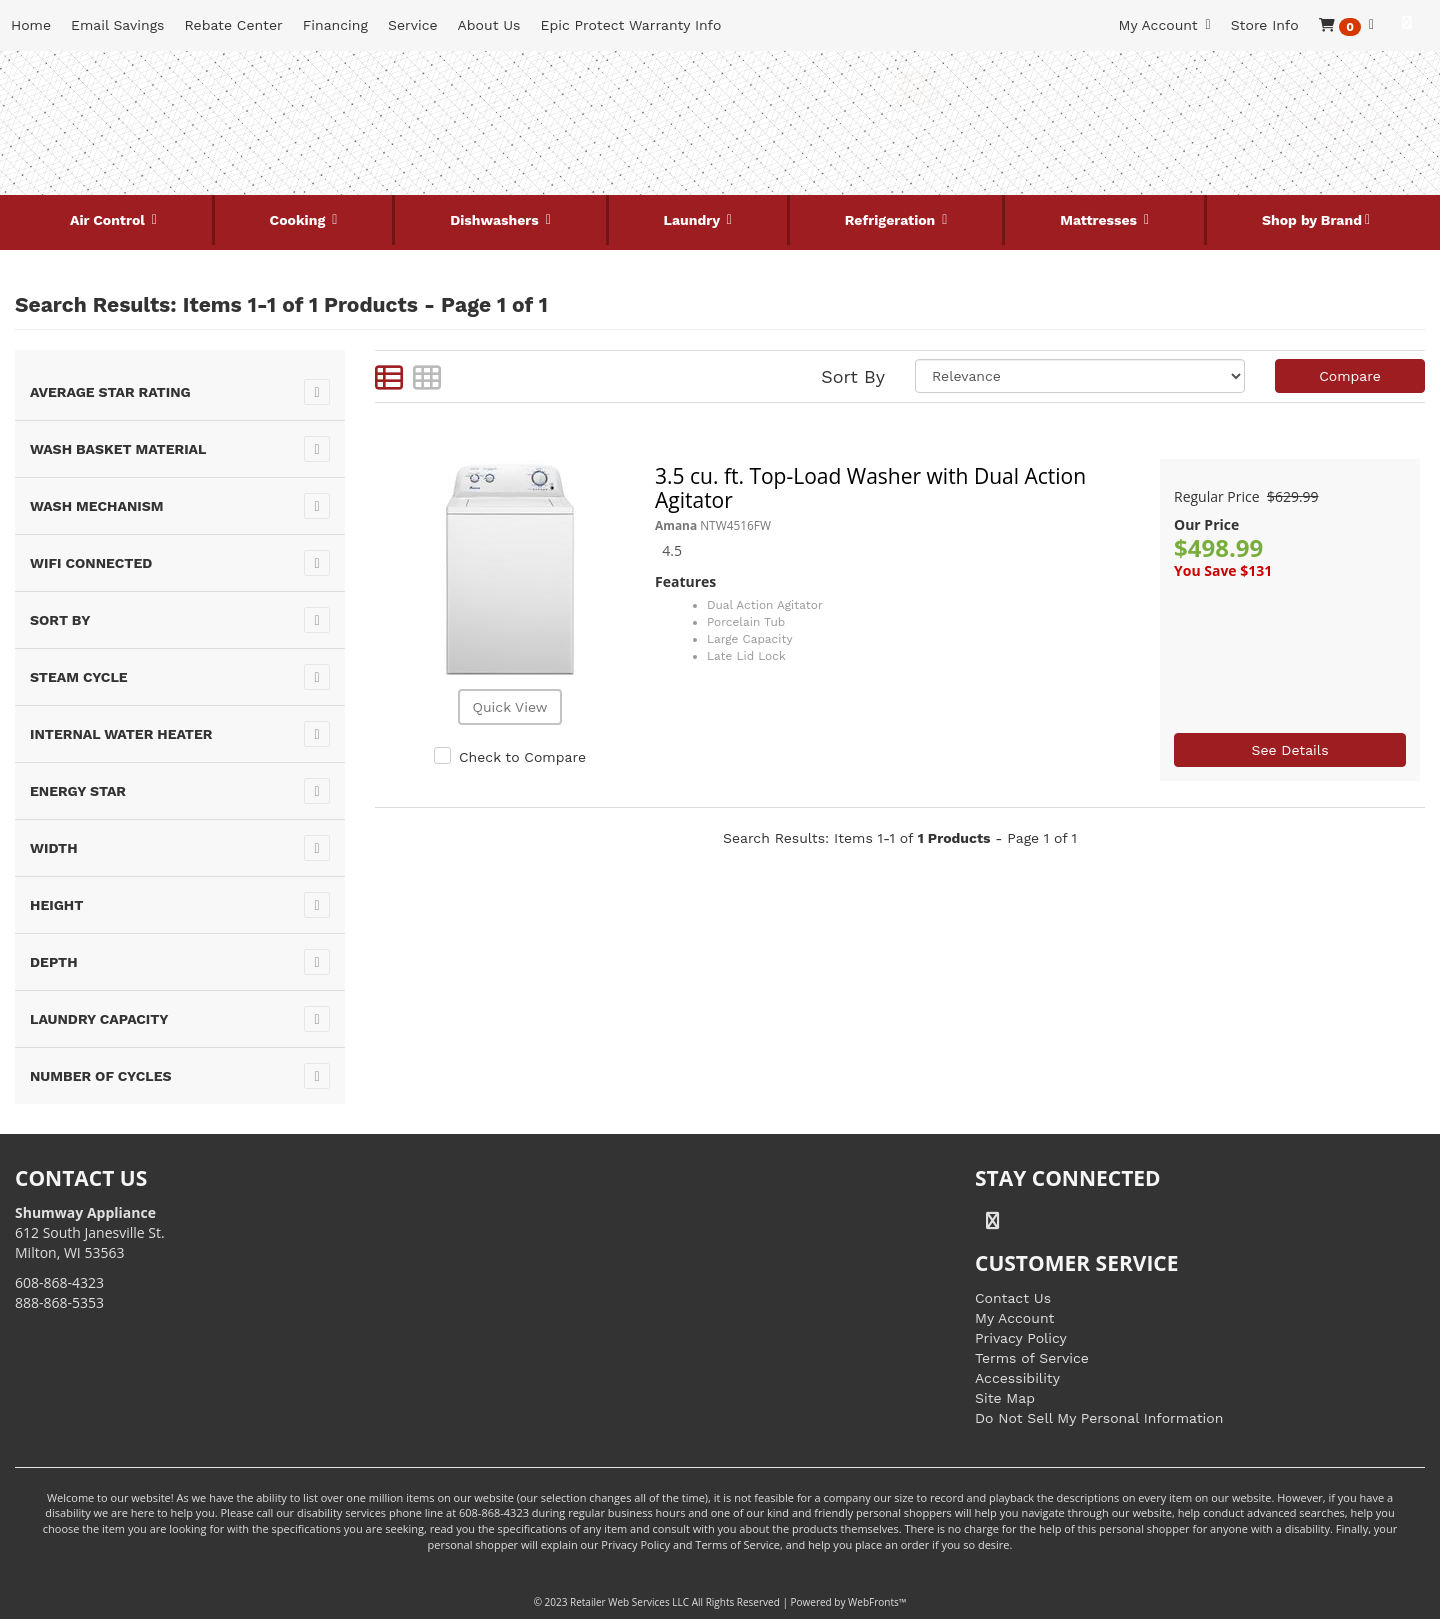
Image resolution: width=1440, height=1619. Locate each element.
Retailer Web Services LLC (629, 1602)
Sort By (853, 376)
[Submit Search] (918, 88)
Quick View (509, 707)
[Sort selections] (1080, 376)
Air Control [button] (109, 220)
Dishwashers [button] (496, 220)
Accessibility (1017, 1378)
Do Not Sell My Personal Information (1099, 1418)
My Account (1014, 1318)
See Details (1289, 750)
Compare (1350, 376)
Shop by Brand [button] (1312, 220)
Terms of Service (1032, 1358)
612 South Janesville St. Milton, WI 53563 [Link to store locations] (90, 1232)
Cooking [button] (300, 220)
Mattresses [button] (1100, 220)
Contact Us (1013, 1298)
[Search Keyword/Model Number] (701, 88)
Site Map (1005, 1398)
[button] (1346, 25)
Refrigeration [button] (892, 220)
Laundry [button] (694, 220)
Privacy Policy (1021, 1338)
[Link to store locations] (1186, 155)
